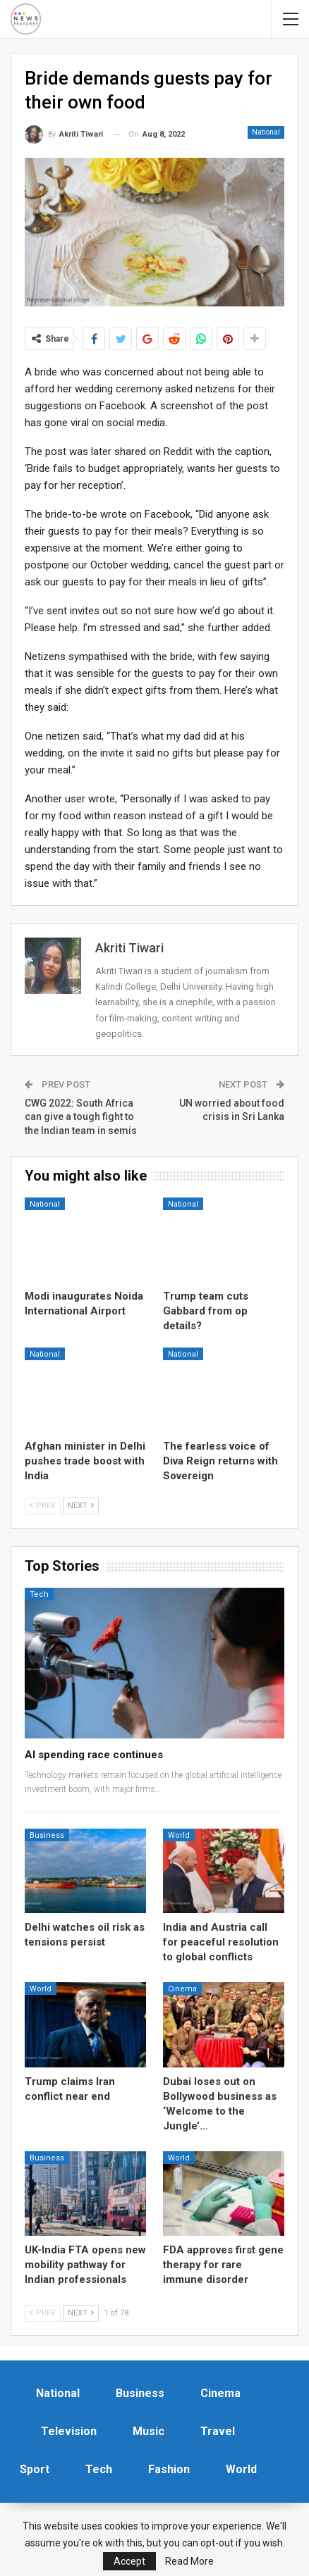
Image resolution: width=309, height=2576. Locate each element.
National (266, 132)
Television (69, 2431)
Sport (34, 2469)
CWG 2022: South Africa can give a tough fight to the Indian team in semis (81, 1116)
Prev (43, 1505)
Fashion (169, 2469)
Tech (39, 1594)
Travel (217, 2431)
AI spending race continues (94, 1754)
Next (81, 1505)
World (179, 1835)
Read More (189, 2561)
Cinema (182, 1988)
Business (47, 1835)
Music (148, 2431)
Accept (129, 2561)
